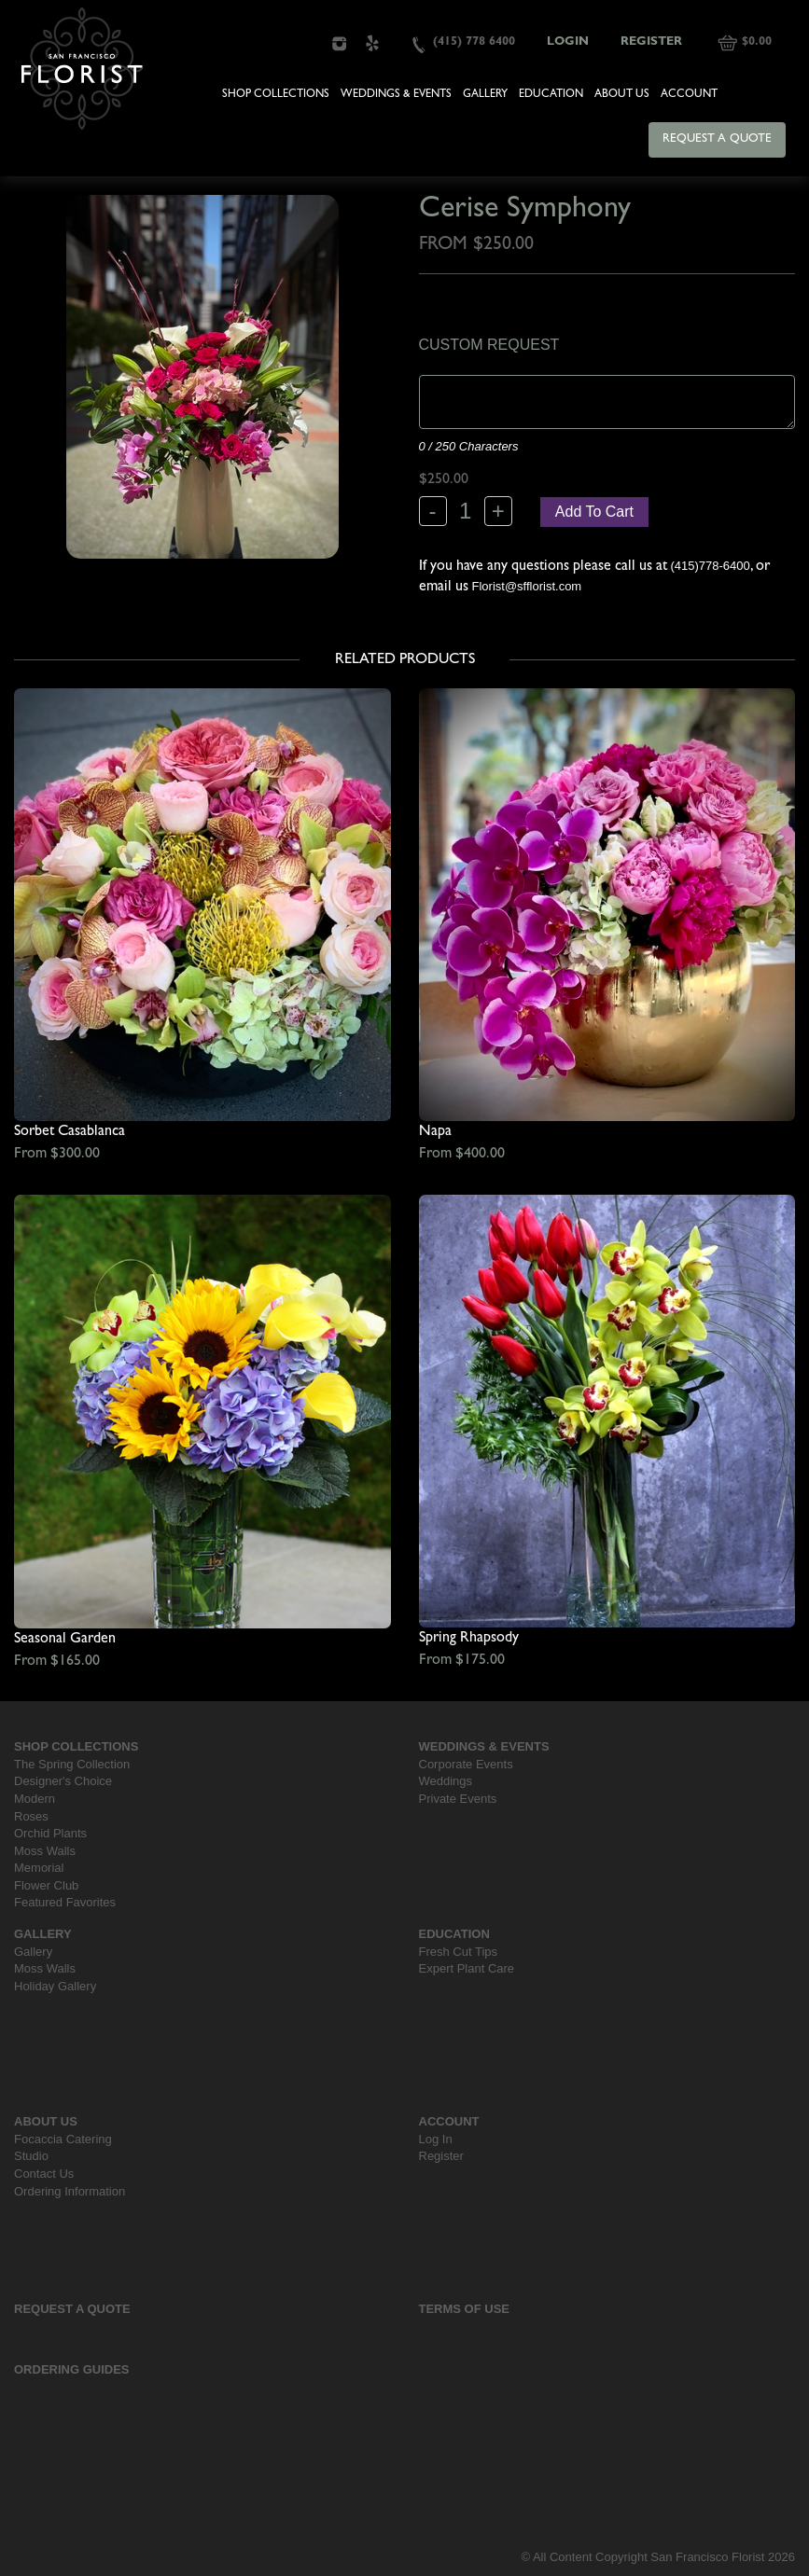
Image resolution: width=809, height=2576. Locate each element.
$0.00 (757, 42)
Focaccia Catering (63, 2139)
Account (689, 95)
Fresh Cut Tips (458, 1952)
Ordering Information (69, 2191)
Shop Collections (275, 95)
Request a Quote (717, 139)
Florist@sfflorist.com (527, 586)
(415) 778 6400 (474, 42)
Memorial (38, 1868)
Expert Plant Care (467, 1968)
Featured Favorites (65, 1902)
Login (568, 42)
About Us (621, 95)
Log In (436, 2139)
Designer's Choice (63, 1781)
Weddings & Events (396, 95)
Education (551, 95)
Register (651, 42)
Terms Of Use (464, 2309)
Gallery (485, 95)
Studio (31, 2156)
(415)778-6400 (710, 566)
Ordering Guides (72, 2369)
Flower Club (46, 1885)
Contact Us (44, 2174)
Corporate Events (466, 1764)
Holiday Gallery (55, 1986)
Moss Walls (45, 1851)
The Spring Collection (72, 1764)
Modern (34, 1799)
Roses (31, 1816)
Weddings (446, 1781)
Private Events (458, 1799)
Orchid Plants (50, 1833)
